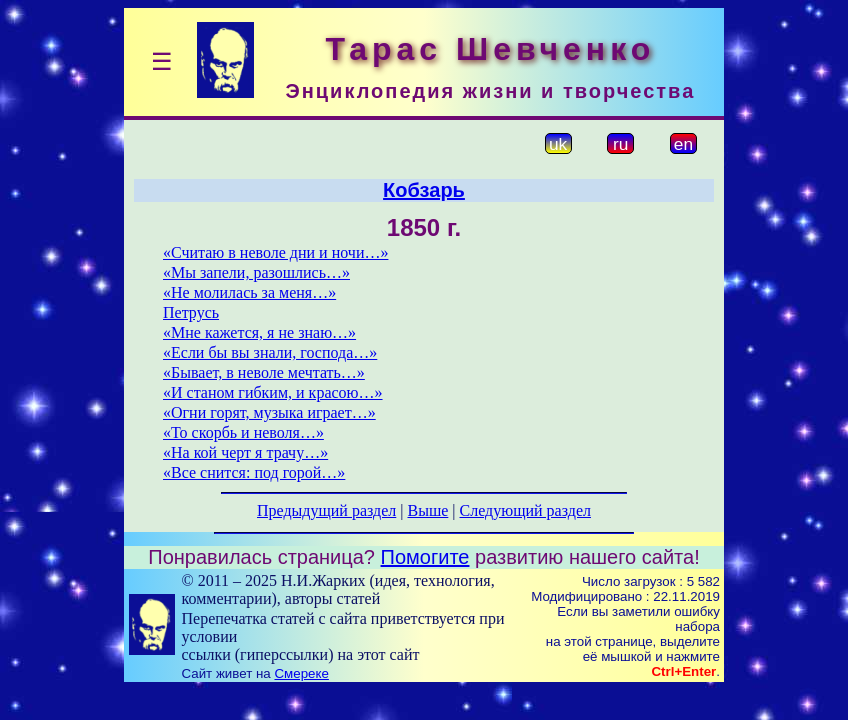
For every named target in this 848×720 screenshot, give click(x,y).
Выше (427, 510)
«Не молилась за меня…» (249, 292)
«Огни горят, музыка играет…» (269, 412)
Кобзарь (424, 190)
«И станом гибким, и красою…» (273, 392)
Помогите (425, 557)
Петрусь (191, 312)
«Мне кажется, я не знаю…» (259, 332)
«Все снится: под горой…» (254, 472)
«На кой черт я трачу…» (245, 452)
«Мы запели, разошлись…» (256, 272)
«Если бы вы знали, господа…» (270, 352)
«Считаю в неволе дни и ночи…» (275, 252)
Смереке (301, 673)
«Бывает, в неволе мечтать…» (264, 372)
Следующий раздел (525, 510)
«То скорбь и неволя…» (243, 432)
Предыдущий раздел (326, 510)
